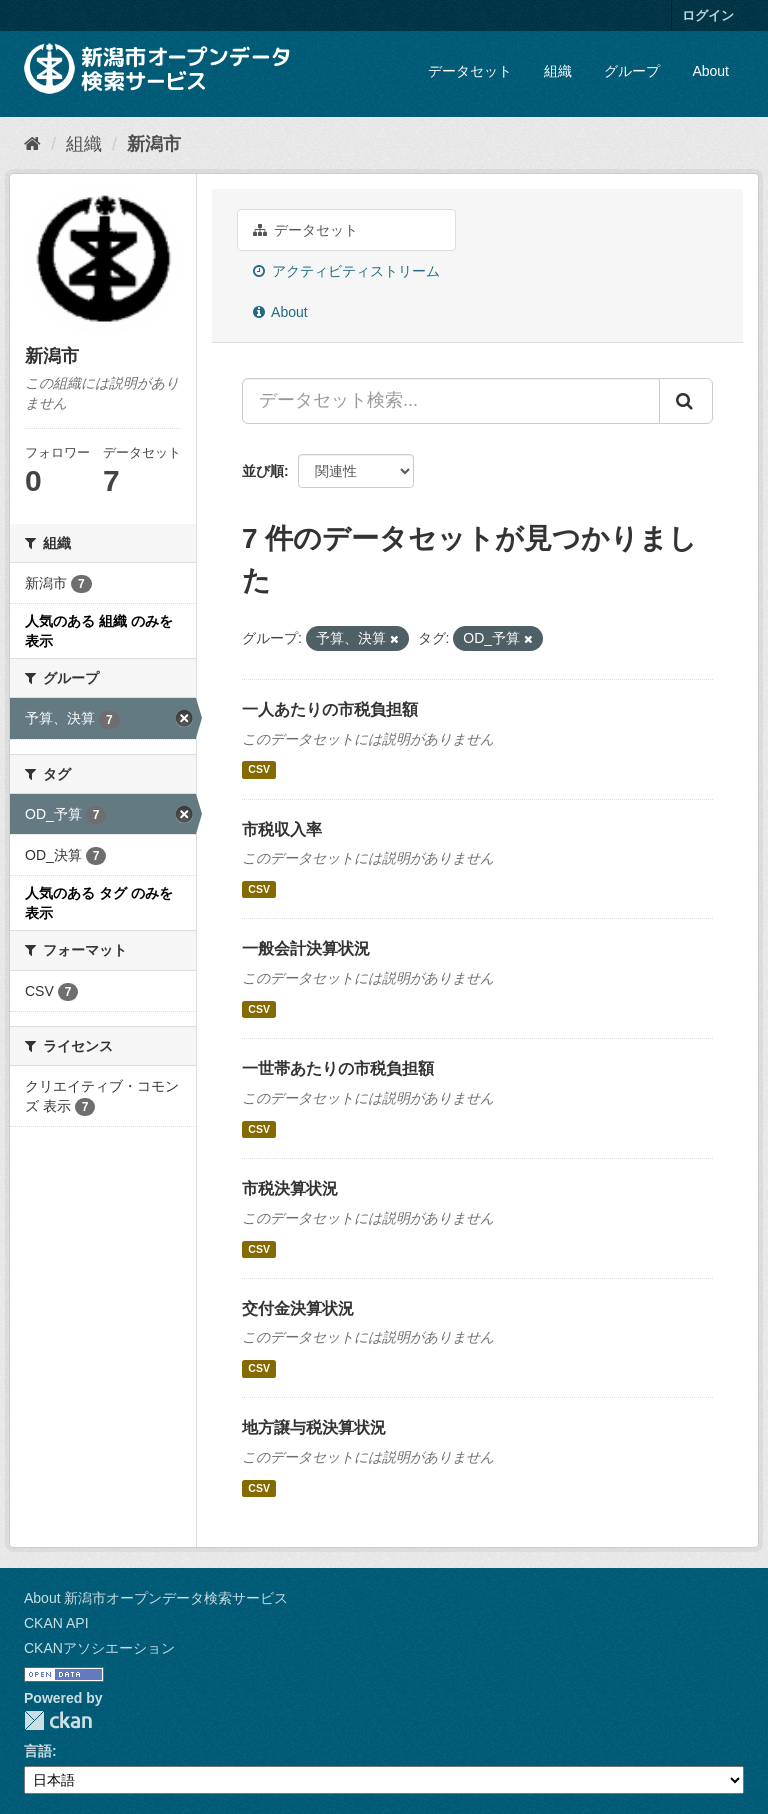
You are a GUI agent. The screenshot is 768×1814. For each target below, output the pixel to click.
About (710, 71)
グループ (632, 71)
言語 (38, 1751)
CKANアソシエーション (99, 1648)
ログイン (708, 15)
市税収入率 (282, 829)
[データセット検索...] (451, 401)
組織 (558, 71)
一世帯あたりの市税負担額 (338, 1068)
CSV (259, 770)
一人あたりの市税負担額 (330, 709)
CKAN (58, 1720)
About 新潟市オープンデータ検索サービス (156, 1598)
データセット (470, 71)
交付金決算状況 (298, 1308)
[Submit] (686, 401)
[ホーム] (32, 144)
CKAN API (56, 1623)
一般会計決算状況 (306, 948)
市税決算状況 (290, 1188)
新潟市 (154, 144)
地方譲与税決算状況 (314, 1427)
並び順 (263, 471)
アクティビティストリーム (346, 271)
